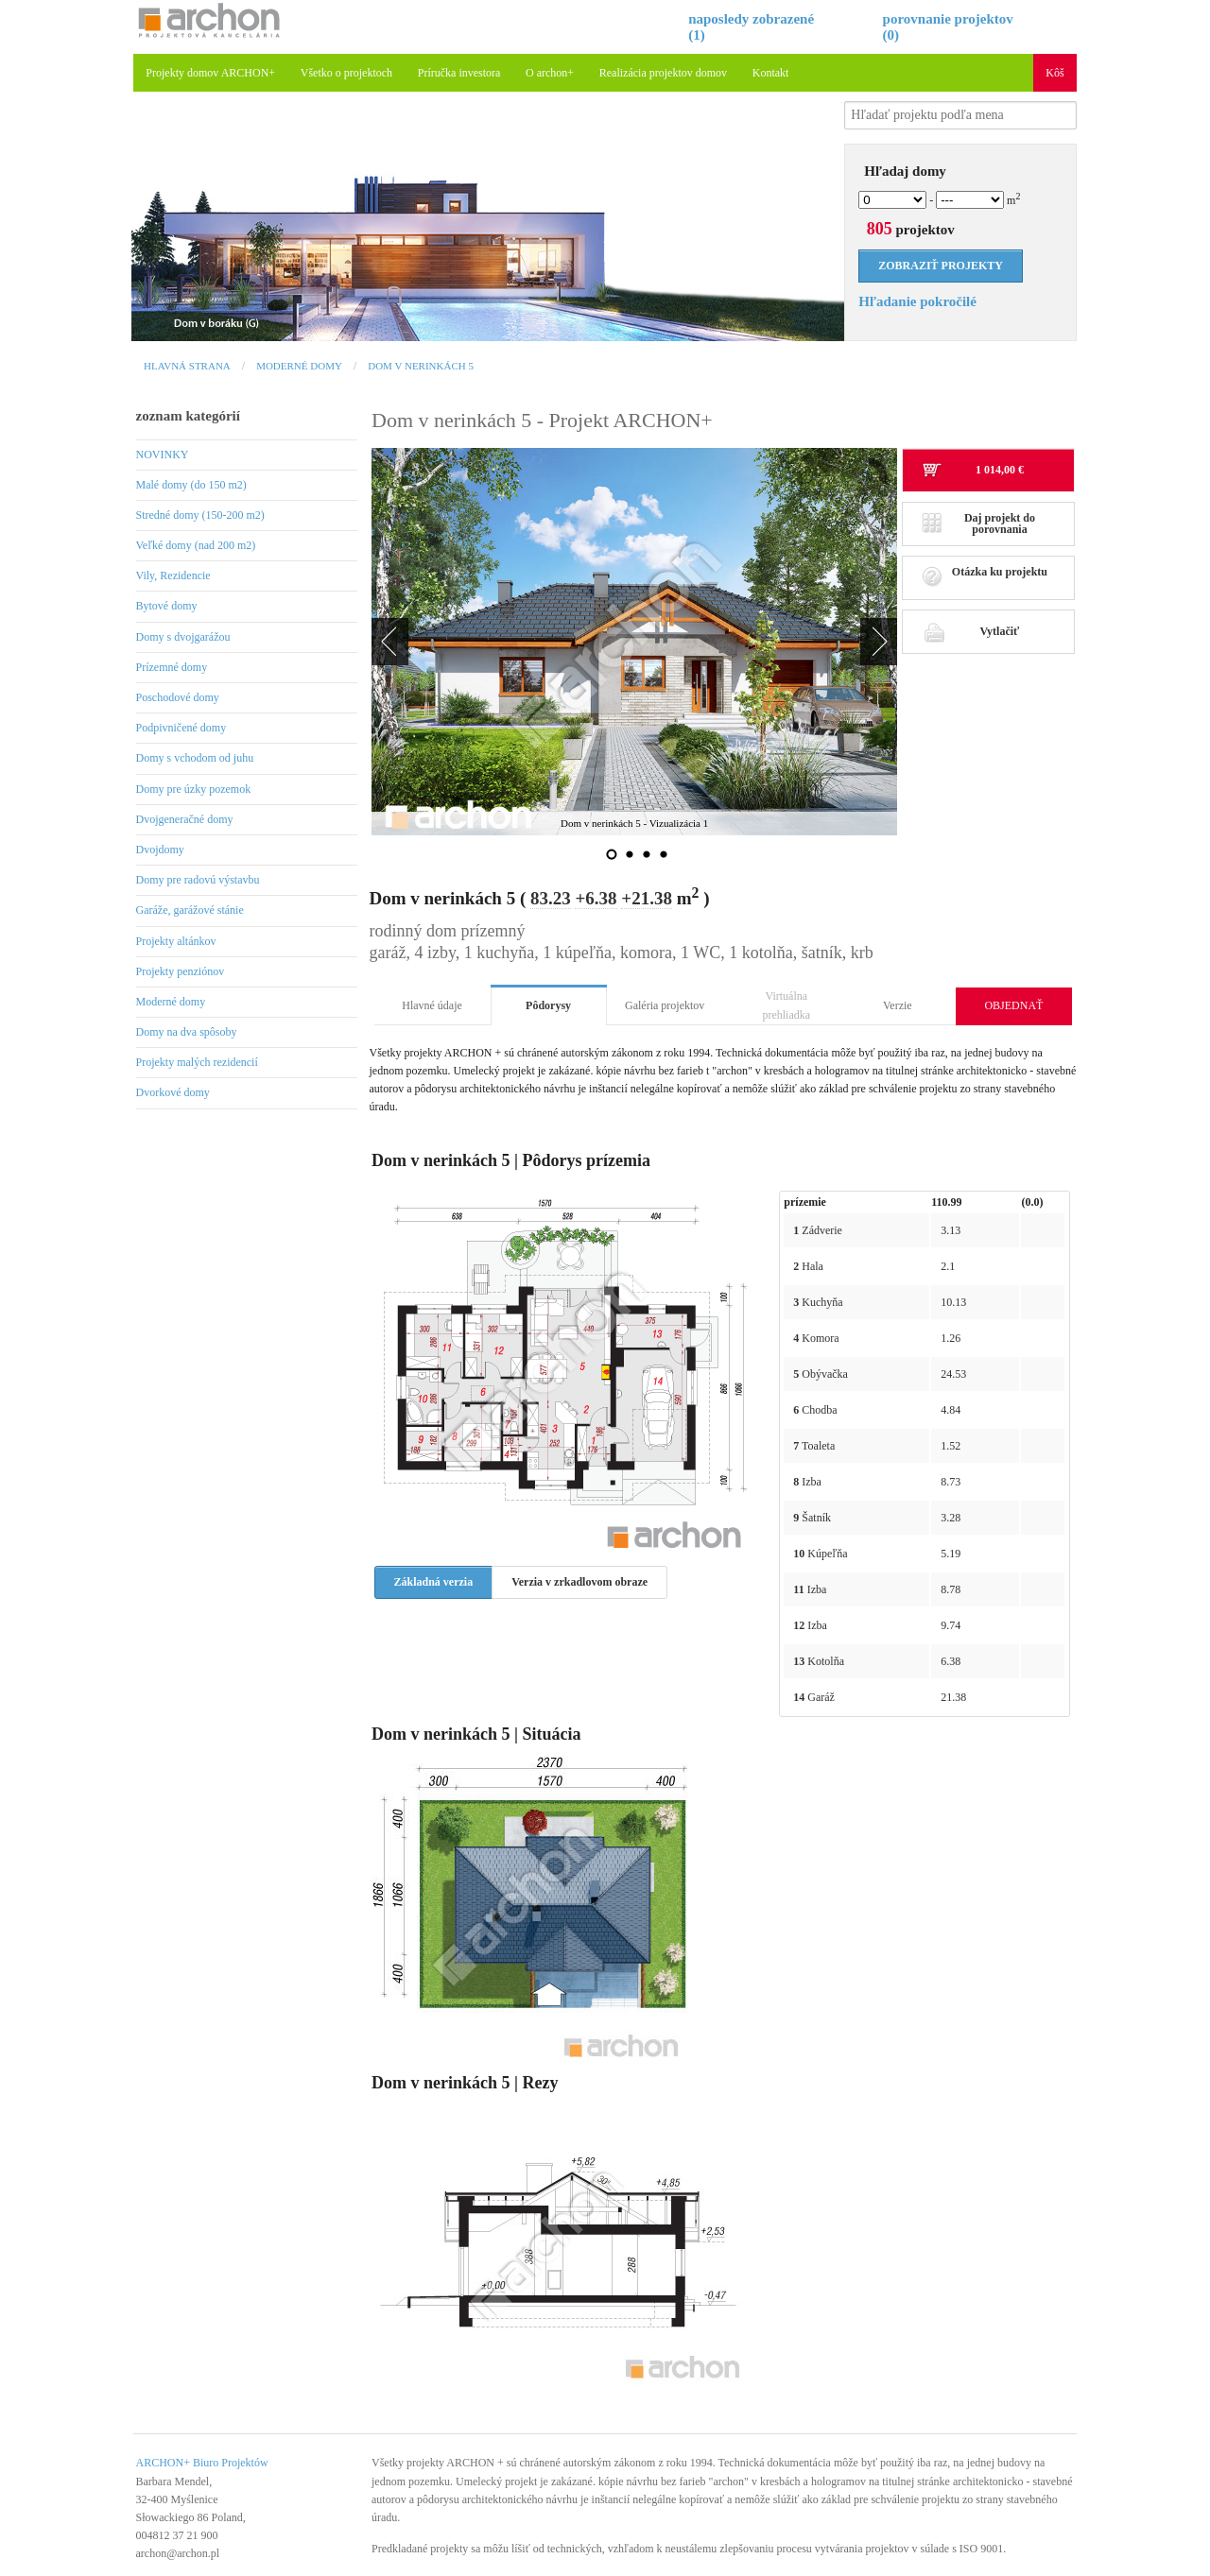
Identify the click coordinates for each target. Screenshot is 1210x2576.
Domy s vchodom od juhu (195, 757)
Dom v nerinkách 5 (421, 365)
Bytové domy (167, 605)
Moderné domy (299, 365)
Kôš (1054, 72)
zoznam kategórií (188, 415)
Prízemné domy (172, 667)
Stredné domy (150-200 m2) (200, 515)
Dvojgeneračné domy (184, 819)
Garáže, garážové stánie (190, 910)
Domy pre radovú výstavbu (198, 879)
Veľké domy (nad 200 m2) (196, 545)
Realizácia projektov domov (663, 72)
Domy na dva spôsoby (186, 1032)
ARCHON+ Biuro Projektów (202, 2462)
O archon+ (550, 72)
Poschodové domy (177, 697)
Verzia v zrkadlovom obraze (579, 1582)
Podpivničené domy (181, 727)
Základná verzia (434, 1582)
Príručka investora (459, 72)
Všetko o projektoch (346, 72)
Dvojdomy (160, 849)
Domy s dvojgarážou (183, 637)
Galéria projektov (664, 1005)
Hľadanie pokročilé (917, 301)
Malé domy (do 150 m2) (191, 484)
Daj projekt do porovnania (978, 523)
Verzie (897, 1005)
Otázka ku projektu (984, 577)
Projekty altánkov (176, 941)
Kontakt (770, 72)
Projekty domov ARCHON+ (210, 72)
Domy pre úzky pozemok (193, 789)
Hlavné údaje (432, 1005)
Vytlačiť (970, 631)
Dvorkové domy (173, 1092)
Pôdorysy (548, 1005)
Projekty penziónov (180, 971)
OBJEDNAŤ (1013, 1005)
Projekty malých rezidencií (197, 1062)
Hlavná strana (187, 365)
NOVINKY (162, 454)
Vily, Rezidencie (173, 575)
